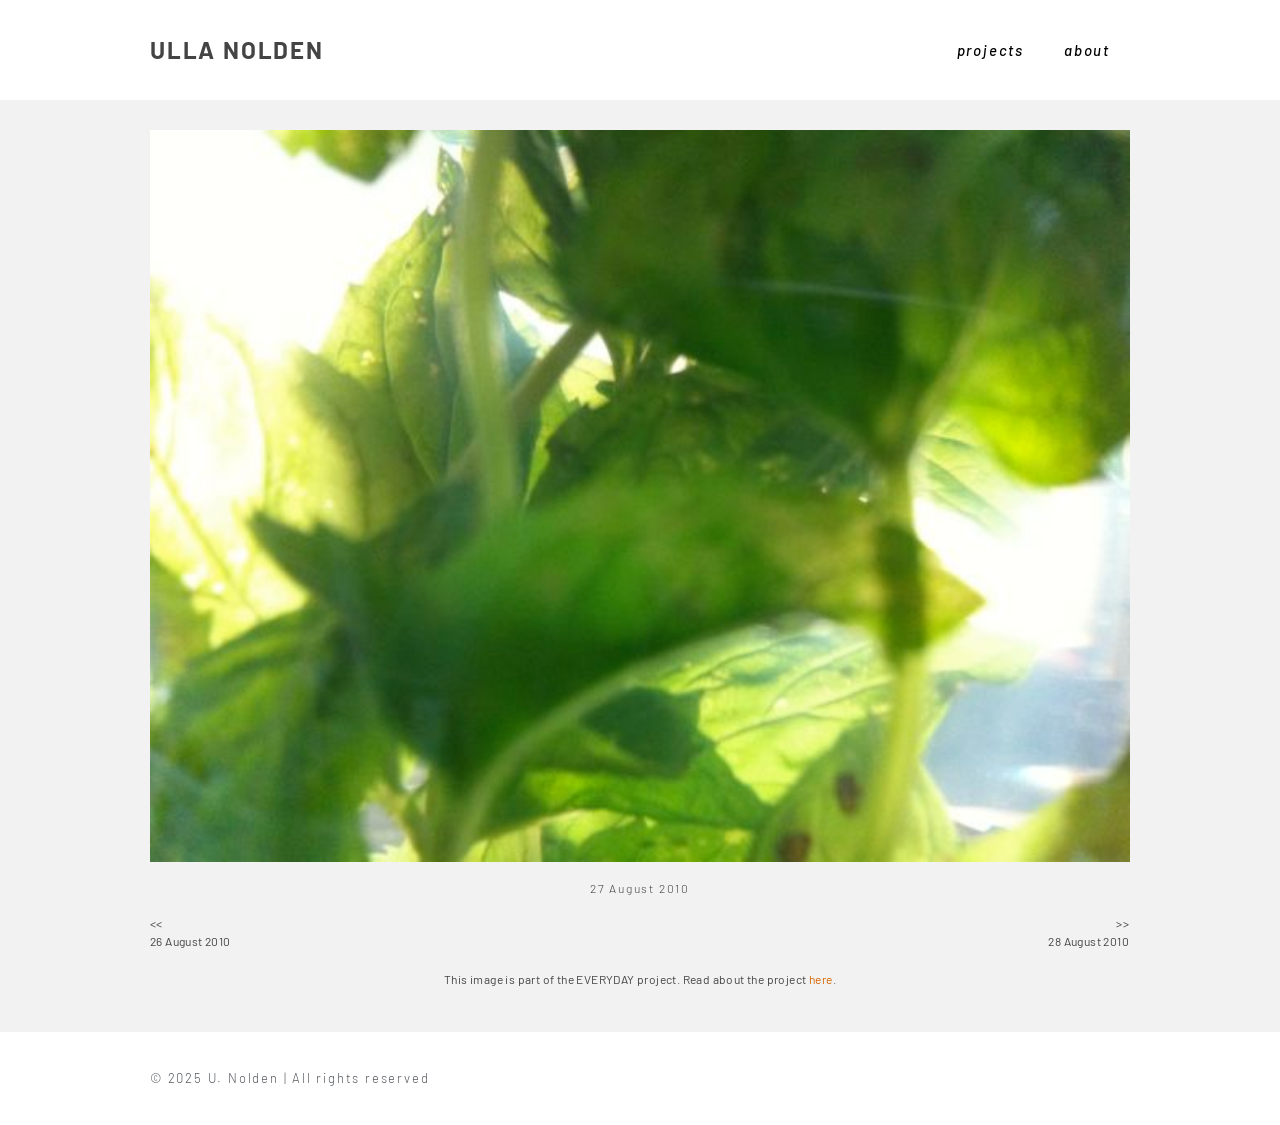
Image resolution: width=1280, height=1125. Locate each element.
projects (990, 50)
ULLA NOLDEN (237, 49)
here (821, 979)
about (1087, 50)
